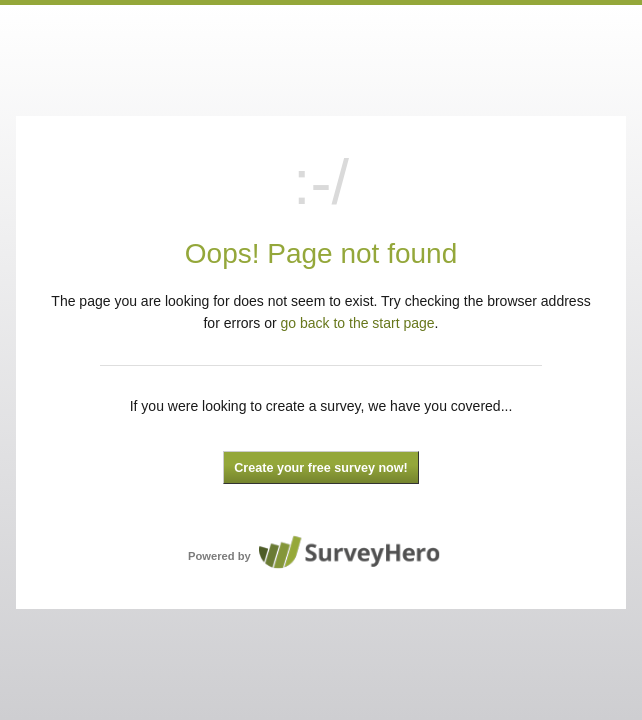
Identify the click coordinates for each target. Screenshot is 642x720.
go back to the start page (358, 323)
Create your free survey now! (321, 468)
